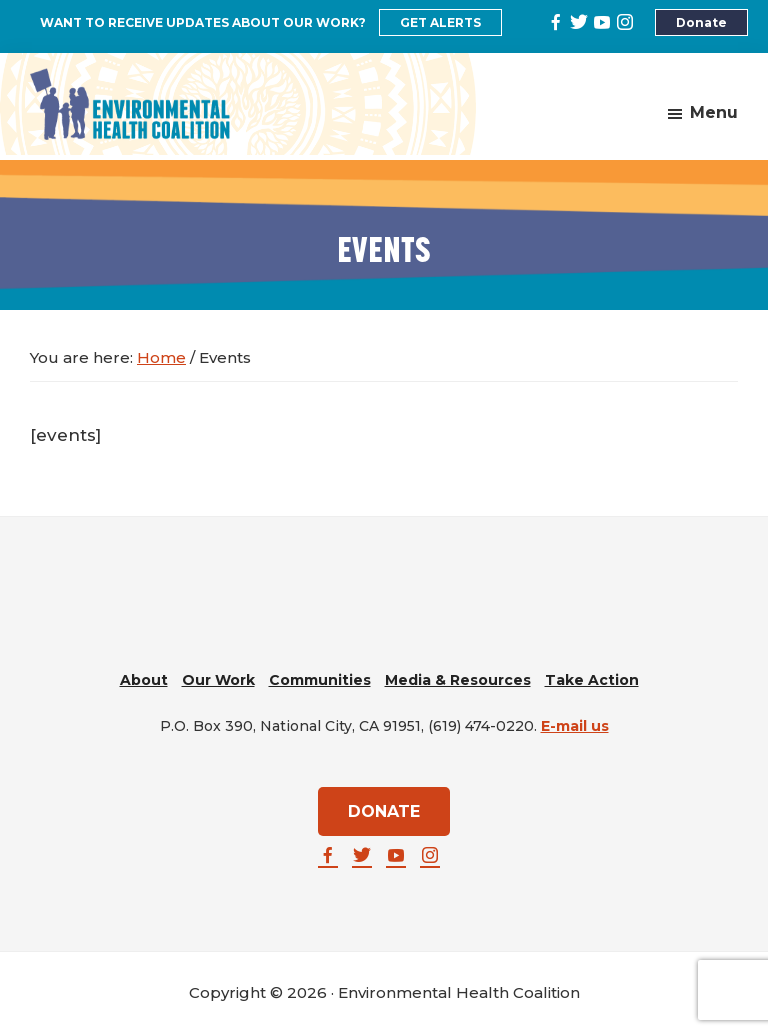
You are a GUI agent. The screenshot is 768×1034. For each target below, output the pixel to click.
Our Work (218, 680)
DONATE (384, 811)
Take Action (592, 680)
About (144, 680)
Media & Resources (458, 680)
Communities (320, 680)
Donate (701, 22)
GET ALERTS (440, 22)
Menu (714, 112)
